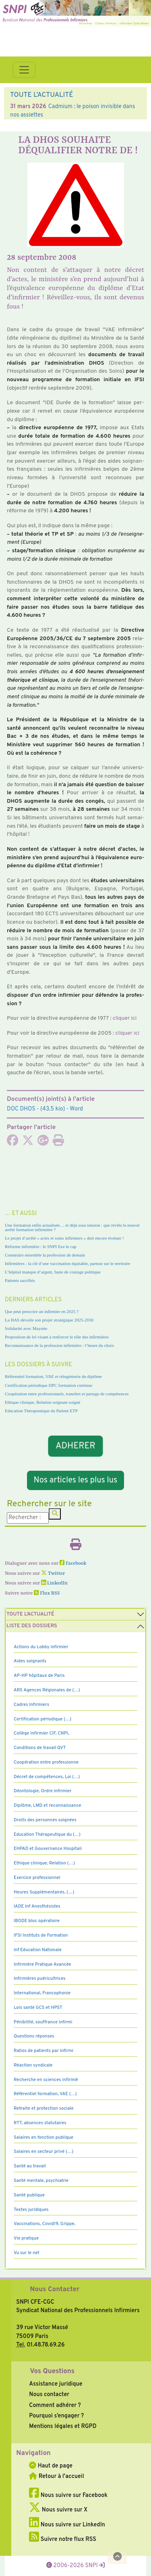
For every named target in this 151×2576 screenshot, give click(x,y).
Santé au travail (30, 2166)
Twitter (53, 1573)
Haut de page (50, 2466)
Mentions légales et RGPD (62, 2426)
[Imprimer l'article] (58, 1142)
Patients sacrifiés (20, 1280)
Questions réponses (34, 2036)
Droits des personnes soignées (45, 1820)
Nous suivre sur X (58, 2509)
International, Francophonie (42, 1993)
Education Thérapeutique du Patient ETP (41, 1410)
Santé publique (29, 2195)
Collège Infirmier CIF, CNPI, (41, 1733)
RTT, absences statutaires (40, 2123)
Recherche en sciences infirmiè (46, 2080)
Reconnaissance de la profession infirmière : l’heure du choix (59, 1345)
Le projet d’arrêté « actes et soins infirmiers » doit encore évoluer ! (64, 1238)
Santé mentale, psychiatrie (41, 2181)
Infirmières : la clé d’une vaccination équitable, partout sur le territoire (67, 1263)
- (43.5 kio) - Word (45, 1109)
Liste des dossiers (31, 1626)
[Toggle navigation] (24, 70)
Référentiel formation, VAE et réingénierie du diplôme (53, 1376)
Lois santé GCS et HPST (38, 2007)
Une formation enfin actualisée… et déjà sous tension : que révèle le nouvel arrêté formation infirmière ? (72, 1227)
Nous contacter (49, 2394)
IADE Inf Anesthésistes (37, 1906)
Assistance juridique (55, 2384)
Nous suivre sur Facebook (68, 2495)
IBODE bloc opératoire (37, 1921)
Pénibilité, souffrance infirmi (43, 2022)
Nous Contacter (54, 2289)
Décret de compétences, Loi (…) (47, 1777)
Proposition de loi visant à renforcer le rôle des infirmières (57, 1336)
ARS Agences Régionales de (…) (47, 1690)
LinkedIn (54, 1583)
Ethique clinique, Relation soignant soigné (42, 1402)
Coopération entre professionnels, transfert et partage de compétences (66, 1393)
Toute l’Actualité (30, 1614)
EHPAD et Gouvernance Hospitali (48, 1849)
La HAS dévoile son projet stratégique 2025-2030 (49, 1319)
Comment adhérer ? (55, 2405)
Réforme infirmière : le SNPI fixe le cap (41, 1246)
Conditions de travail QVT (40, 1748)
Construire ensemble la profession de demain (45, 1255)
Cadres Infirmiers (31, 1705)
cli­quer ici (125, 1018)
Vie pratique (26, 2238)
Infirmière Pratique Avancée (42, 1964)
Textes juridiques (31, 2210)
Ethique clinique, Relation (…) (44, 1863)
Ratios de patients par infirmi (43, 2051)
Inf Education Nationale (38, 1950)
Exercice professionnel (37, 1878)
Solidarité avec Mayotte (26, 1328)
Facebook (73, 1563)
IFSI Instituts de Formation (41, 1935)
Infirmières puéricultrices (40, 1978)
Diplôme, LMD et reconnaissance (47, 1805)
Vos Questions (52, 2371)
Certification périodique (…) (42, 1719)
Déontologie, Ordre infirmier (43, 1791)
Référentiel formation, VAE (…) (45, 2094)
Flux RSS (47, 1593)
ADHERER (75, 1445)
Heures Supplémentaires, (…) (44, 1892)
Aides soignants (30, 1661)
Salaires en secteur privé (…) (43, 2151)
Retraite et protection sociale (44, 2108)
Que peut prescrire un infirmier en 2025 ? (42, 1311)
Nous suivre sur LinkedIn (67, 2524)
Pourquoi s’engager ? (56, 2415)
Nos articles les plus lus (76, 1480)
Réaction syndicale (33, 2065)
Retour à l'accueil (56, 2476)
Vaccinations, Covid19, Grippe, (44, 2224)
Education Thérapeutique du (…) (47, 1834)
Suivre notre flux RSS (62, 2539)
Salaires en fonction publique (43, 2137)
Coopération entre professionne (46, 1762)
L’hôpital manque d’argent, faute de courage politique (53, 1271)
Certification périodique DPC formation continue (48, 1385)
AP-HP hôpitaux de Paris (39, 1675)
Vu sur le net (26, 2253)
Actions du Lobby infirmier (41, 1647)
